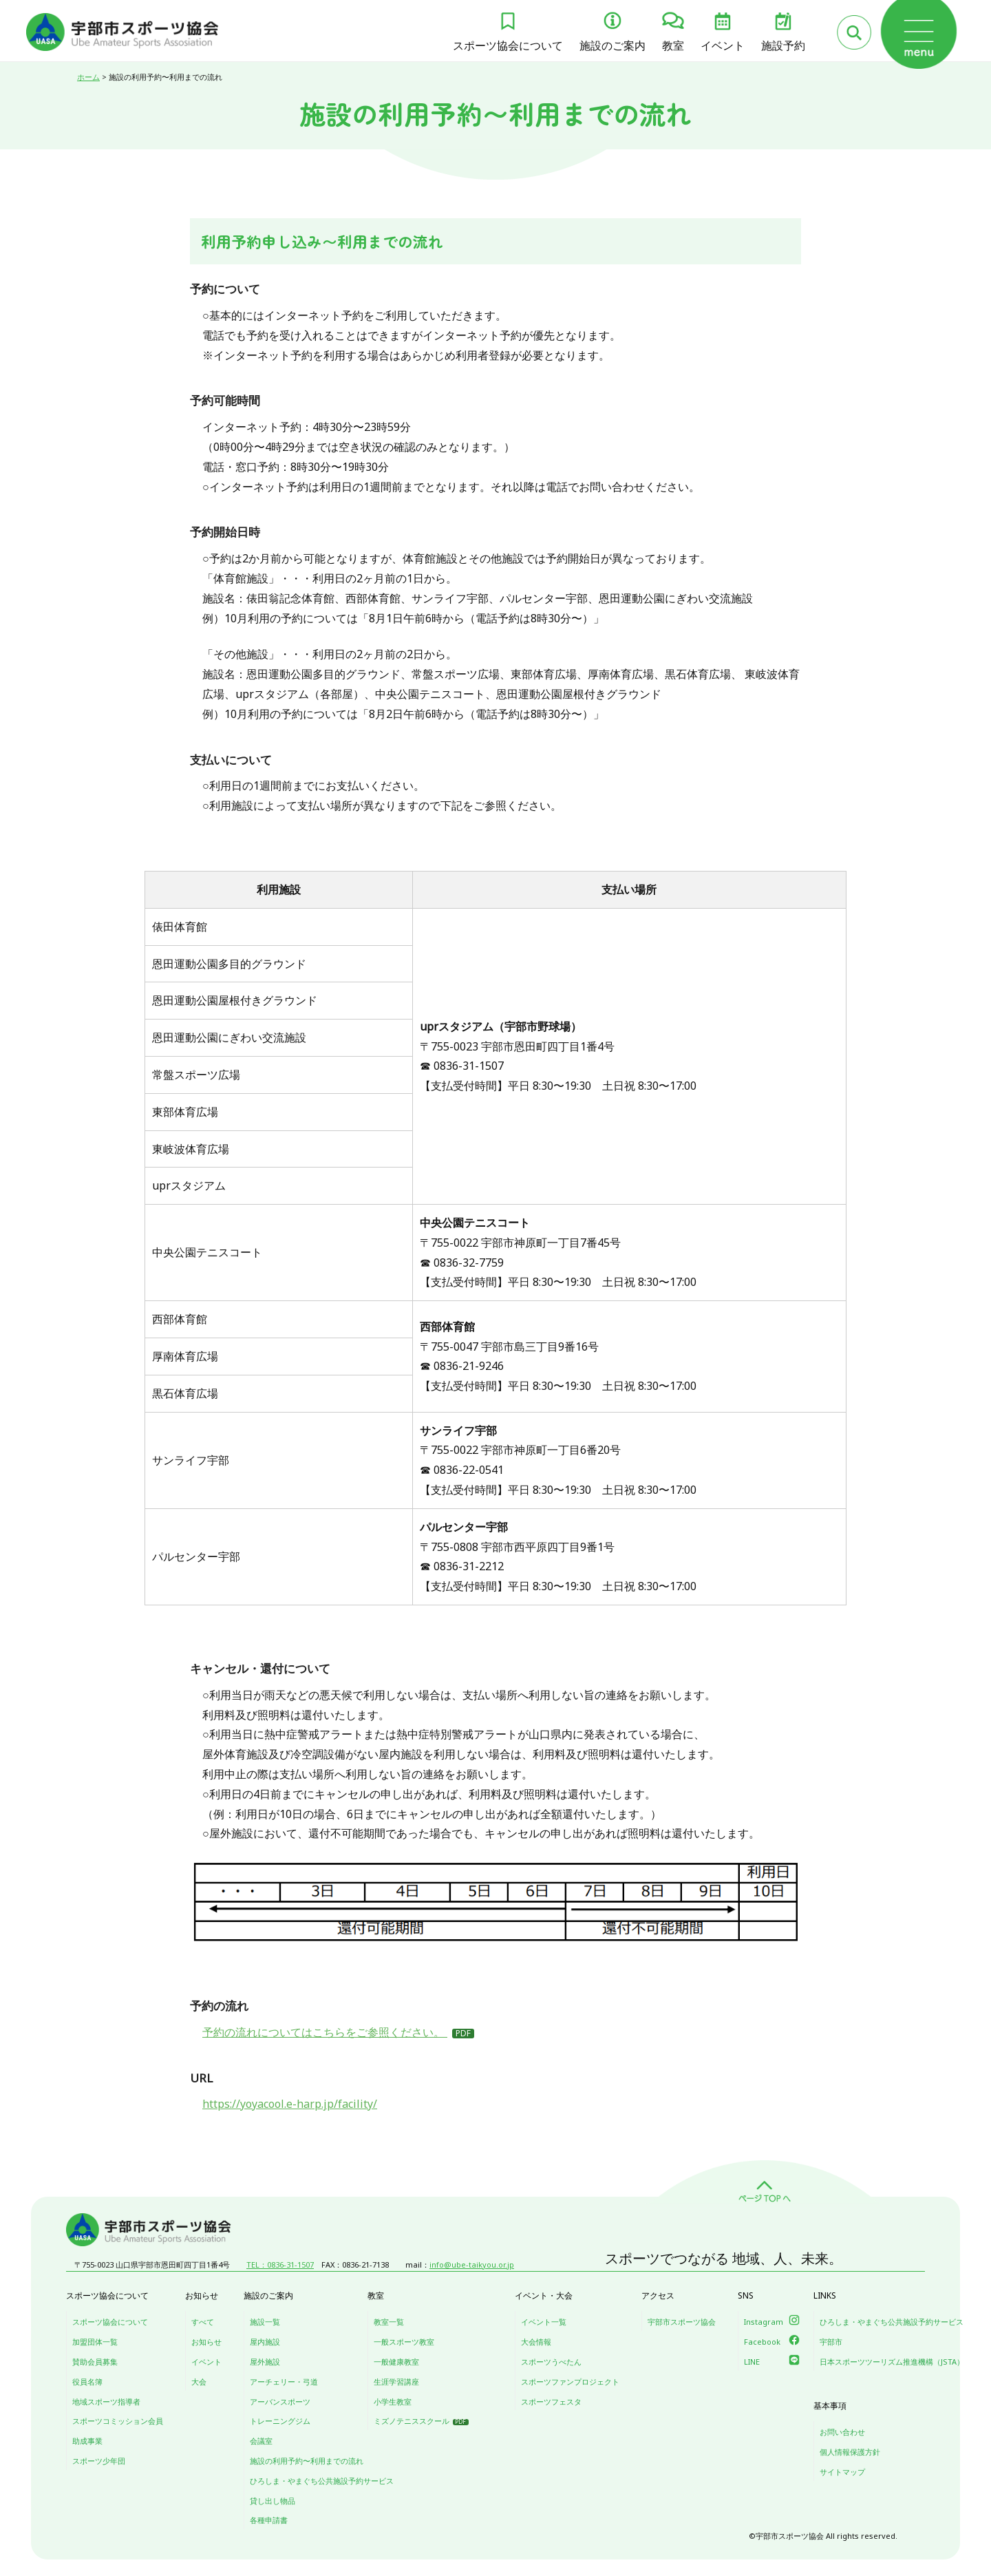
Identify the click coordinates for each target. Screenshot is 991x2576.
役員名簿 (87, 2381)
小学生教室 (393, 2401)
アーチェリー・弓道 (284, 2381)
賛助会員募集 (95, 2361)
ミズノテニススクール (411, 2421)
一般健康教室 (396, 2361)
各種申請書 (269, 2520)
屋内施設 (265, 2341)
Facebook (762, 2341)
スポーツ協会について (508, 45)
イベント (723, 45)
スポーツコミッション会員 (117, 2421)
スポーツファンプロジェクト (570, 2381)
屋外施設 (265, 2361)
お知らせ (206, 2341)
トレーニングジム (280, 2421)
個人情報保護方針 (850, 2452)
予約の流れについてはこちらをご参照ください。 (324, 2032)
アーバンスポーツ (280, 2401)
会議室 (261, 2441)
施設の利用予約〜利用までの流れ (306, 2461)
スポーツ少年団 (98, 2461)
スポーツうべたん (551, 2361)
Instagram (763, 2321)
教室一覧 (389, 2321)
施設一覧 (265, 2321)
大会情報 (536, 2341)
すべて (202, 2321)
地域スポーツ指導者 (106, 2401)
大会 (198, 2381)
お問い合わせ (842, 2432)
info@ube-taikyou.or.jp (471, 2264)
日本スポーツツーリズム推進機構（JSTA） (892, 2361)
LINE (752, 2361)
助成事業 (87, 2441)
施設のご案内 (612, 45)
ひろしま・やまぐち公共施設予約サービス (322, 2480)
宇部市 (831, 2341)
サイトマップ (842, 2472)
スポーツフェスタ (551, 2401)
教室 (673, 45)
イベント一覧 (543, 2321)
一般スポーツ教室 (404, 2341)
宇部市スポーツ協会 (682, 2321)
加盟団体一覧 (95, 2341)
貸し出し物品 (272, 2500)
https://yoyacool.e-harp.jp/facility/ (289, 2103)
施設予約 (783, 45)
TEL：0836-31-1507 (280, 2264)
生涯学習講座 (396, 2381)
